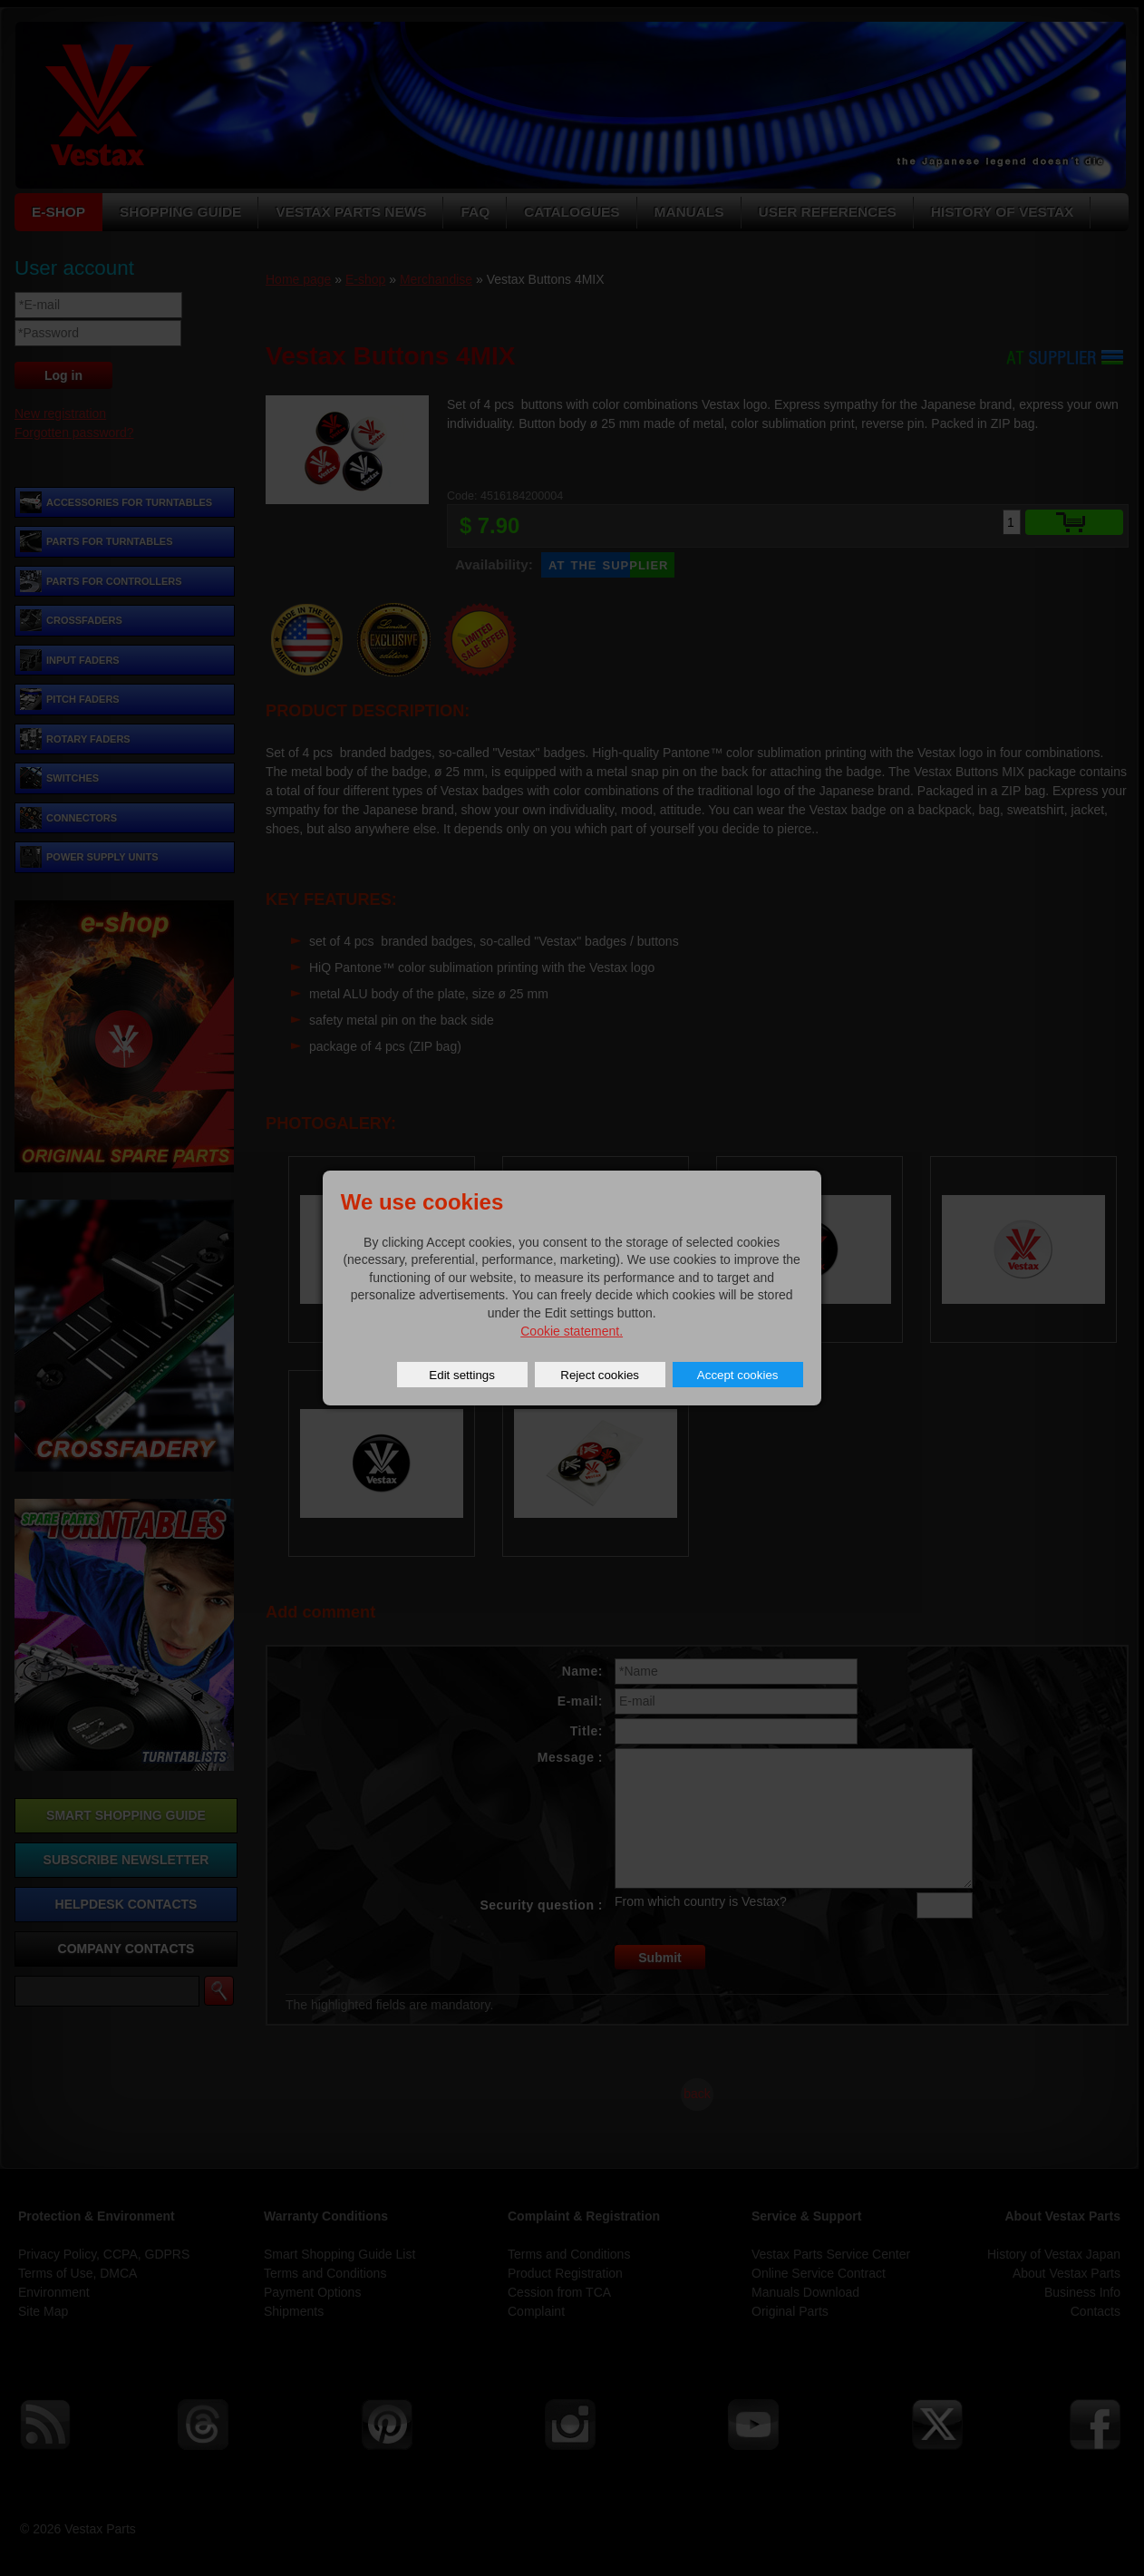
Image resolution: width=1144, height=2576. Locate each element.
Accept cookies (738, 1375)
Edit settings (462, 1375)
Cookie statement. (571, 1331)
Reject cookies (599, 1375)
